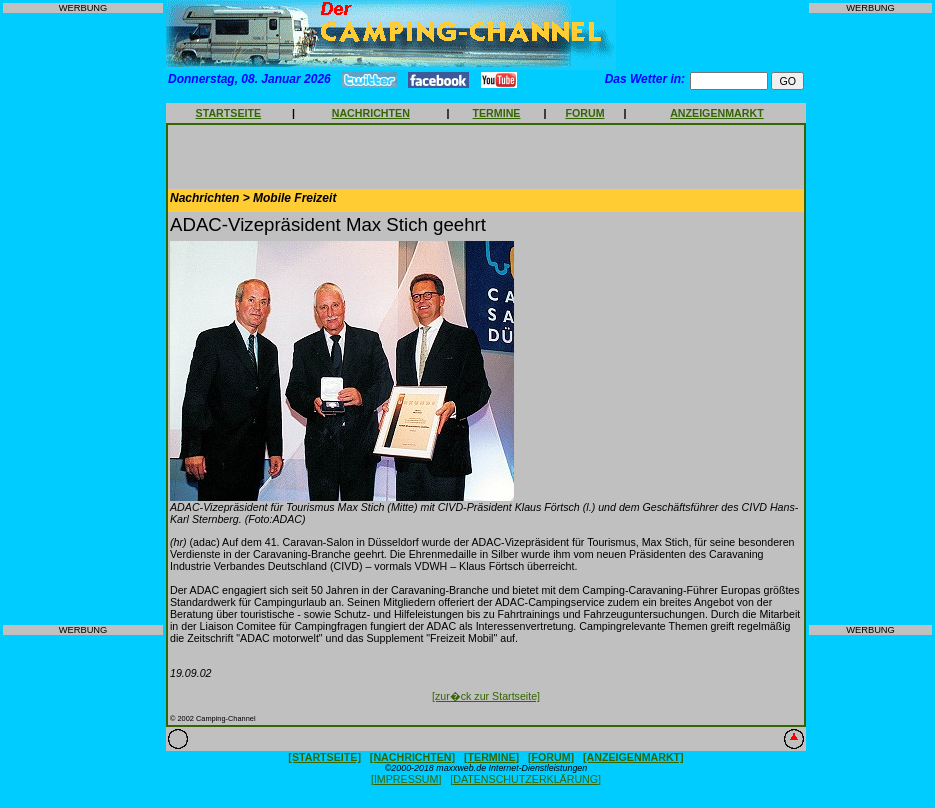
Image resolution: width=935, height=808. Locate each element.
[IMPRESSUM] (406, 779)
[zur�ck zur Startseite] (486, 696)
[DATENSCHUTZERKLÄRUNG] (525, 779)
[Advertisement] (83, 319)
